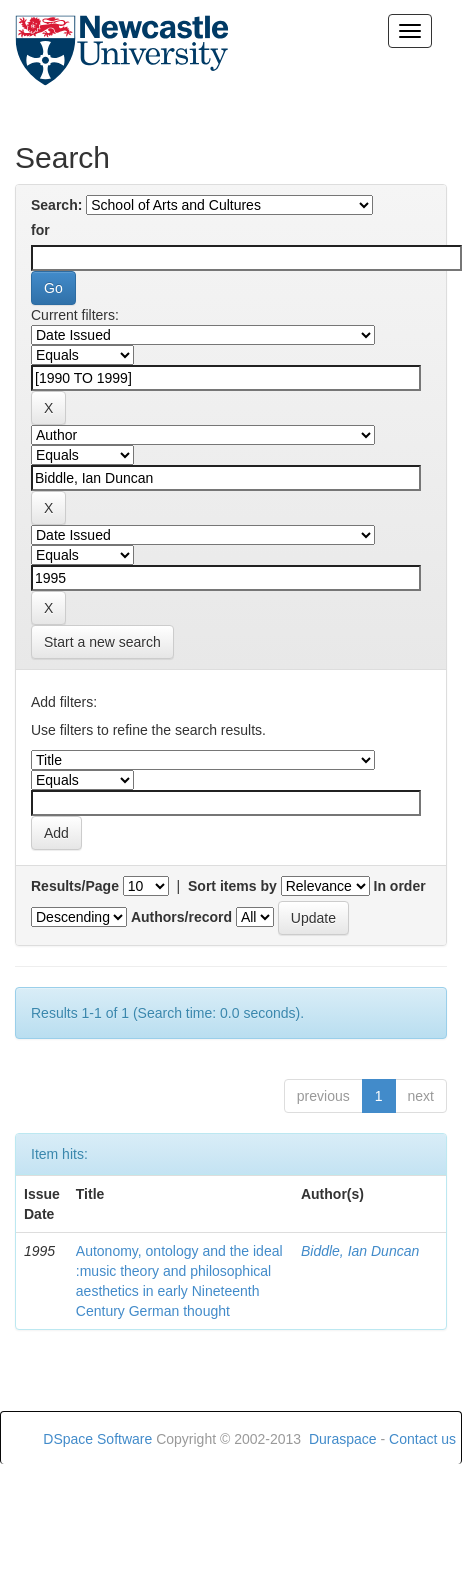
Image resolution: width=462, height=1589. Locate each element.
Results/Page (75, 886)
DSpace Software (97, 1439)
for (40, 230)
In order (400, 886)
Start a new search (102, 642)
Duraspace (343, 1439)
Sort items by (232, 886)
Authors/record (181, 917)
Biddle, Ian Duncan (360, 1251)
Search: (56, 205)
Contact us (422, 1439)
